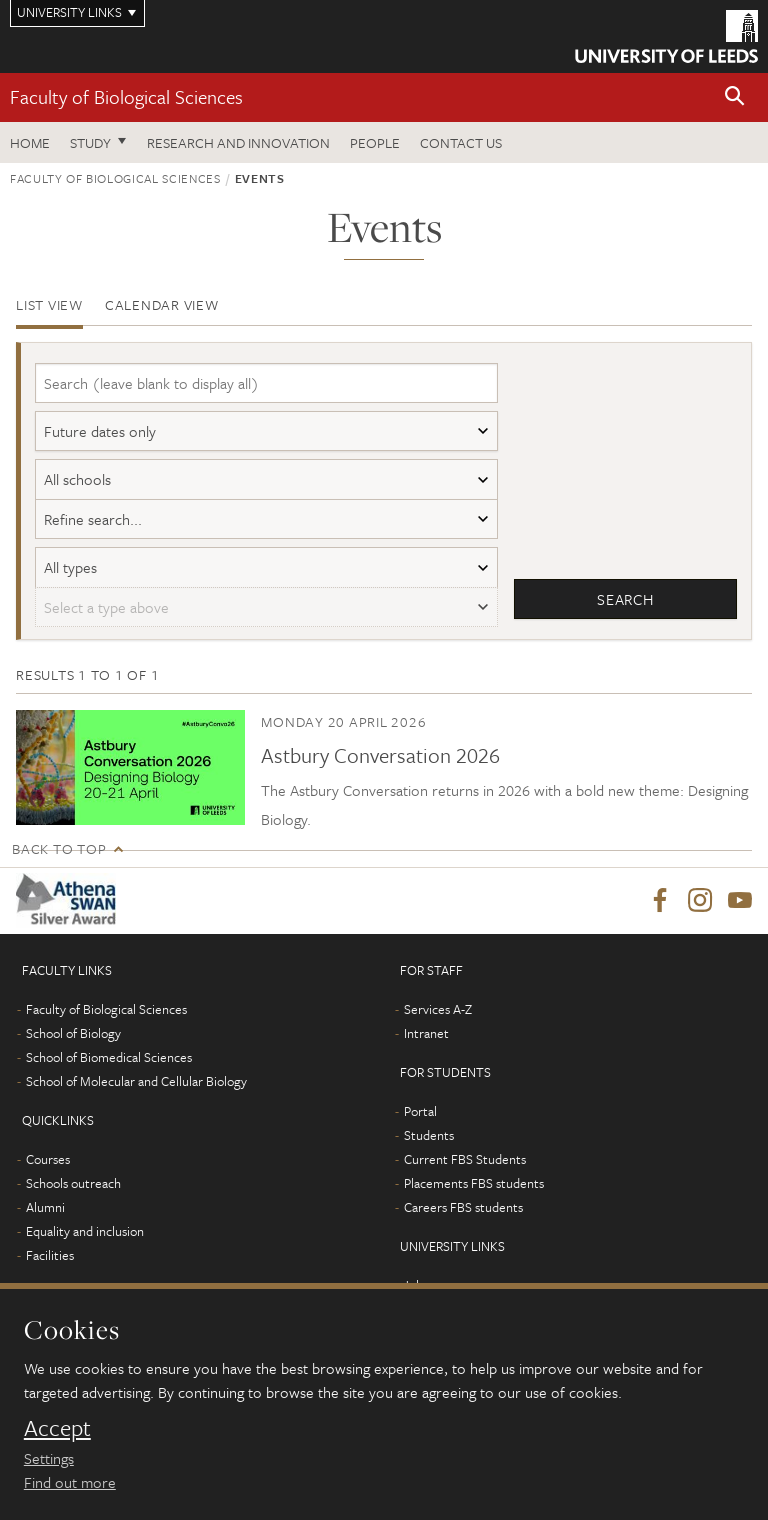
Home (30, 142)
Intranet (426, 1041)
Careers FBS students (463, 1215)
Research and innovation (238, 142)
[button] (735, 97)
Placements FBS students (474, 1191)
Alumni (45, 1215)
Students (429, 1143)
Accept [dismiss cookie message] (57, 1428)
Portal (420, 1119)
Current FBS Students (465, 1167)
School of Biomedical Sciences (109, 1065)
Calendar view (162, 304)
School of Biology (73, 1041)
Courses (48, 1167)
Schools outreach (73, 1191)
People (375, 142)
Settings (49, 1458)
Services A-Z (438, 1017)
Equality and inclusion (85, 1239)
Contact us (461, 142)
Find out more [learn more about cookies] (70, 1482)
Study (90, 142)
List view (49, 304)
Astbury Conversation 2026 (380, 763)
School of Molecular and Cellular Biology (136, 1089)
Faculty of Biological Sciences (126, 96)
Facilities (50, 1263)
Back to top (59, 856)
